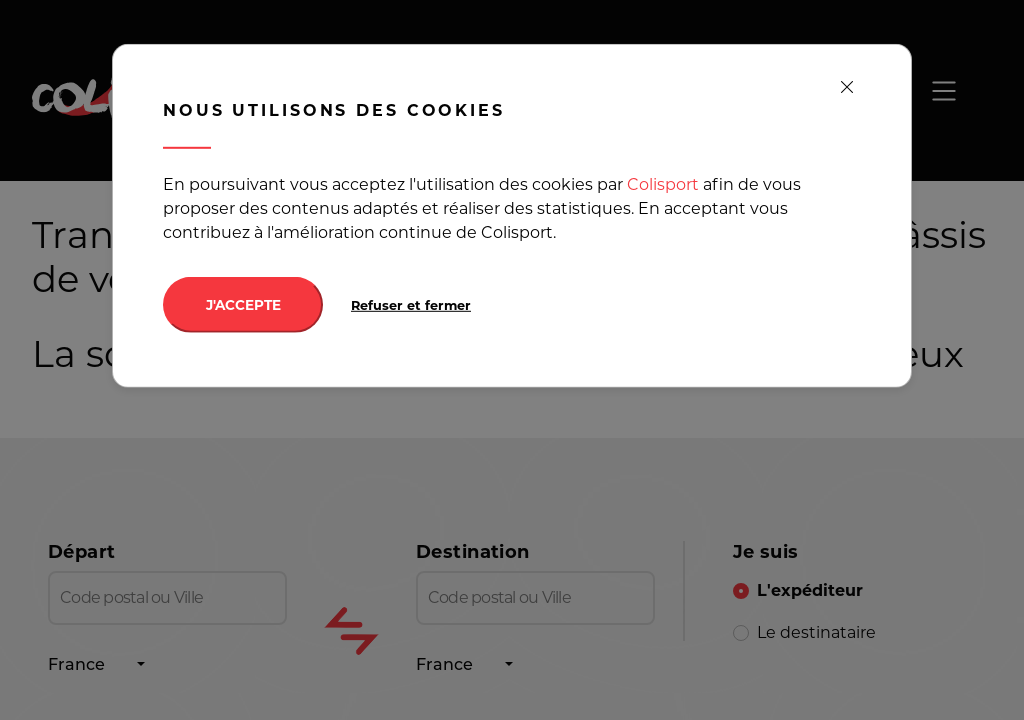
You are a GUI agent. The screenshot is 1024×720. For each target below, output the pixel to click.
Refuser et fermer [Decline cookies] (411, 305)
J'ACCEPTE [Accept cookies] (243, 305)
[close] (847, 88)
